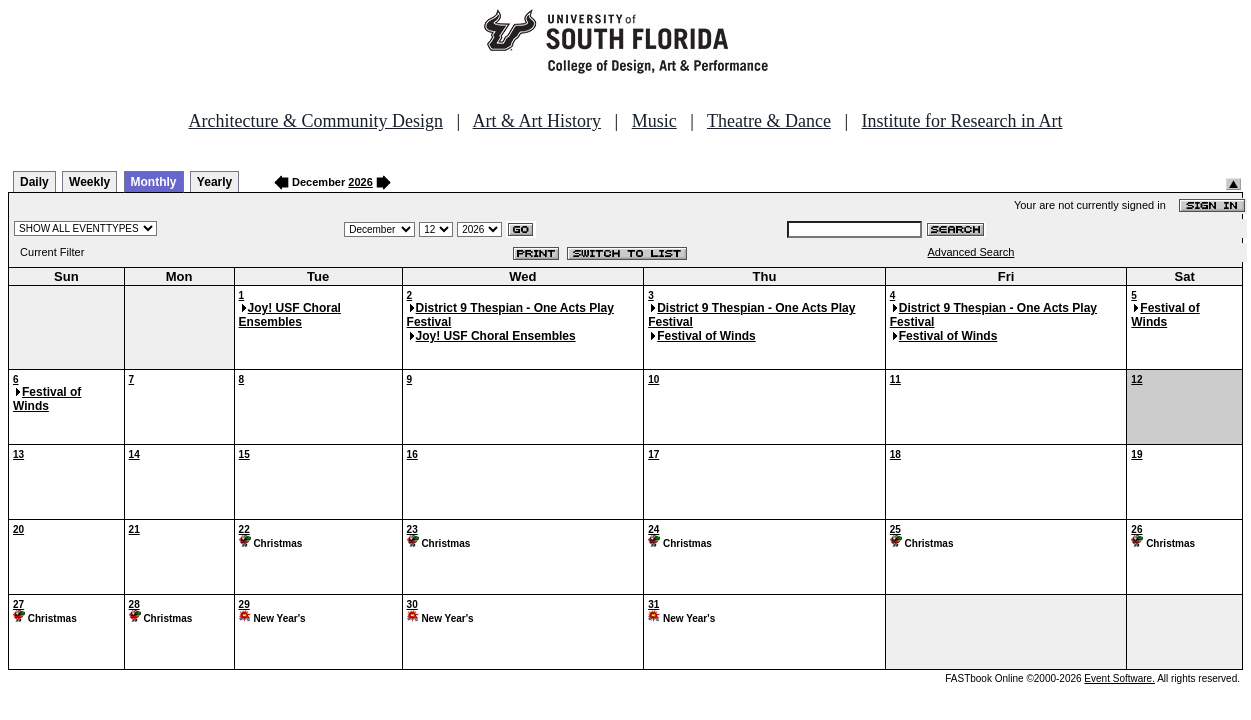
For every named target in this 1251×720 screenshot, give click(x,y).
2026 (360, 182)
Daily (34, 182)
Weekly (89, 182)
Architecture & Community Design (316, 121)
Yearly (214, 182)
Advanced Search (970, 252)
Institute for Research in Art (962, 121)
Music (654, 121)
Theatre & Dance (769, 121)
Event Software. (1119, 678)
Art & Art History (537, 121)
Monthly (154, 182)
